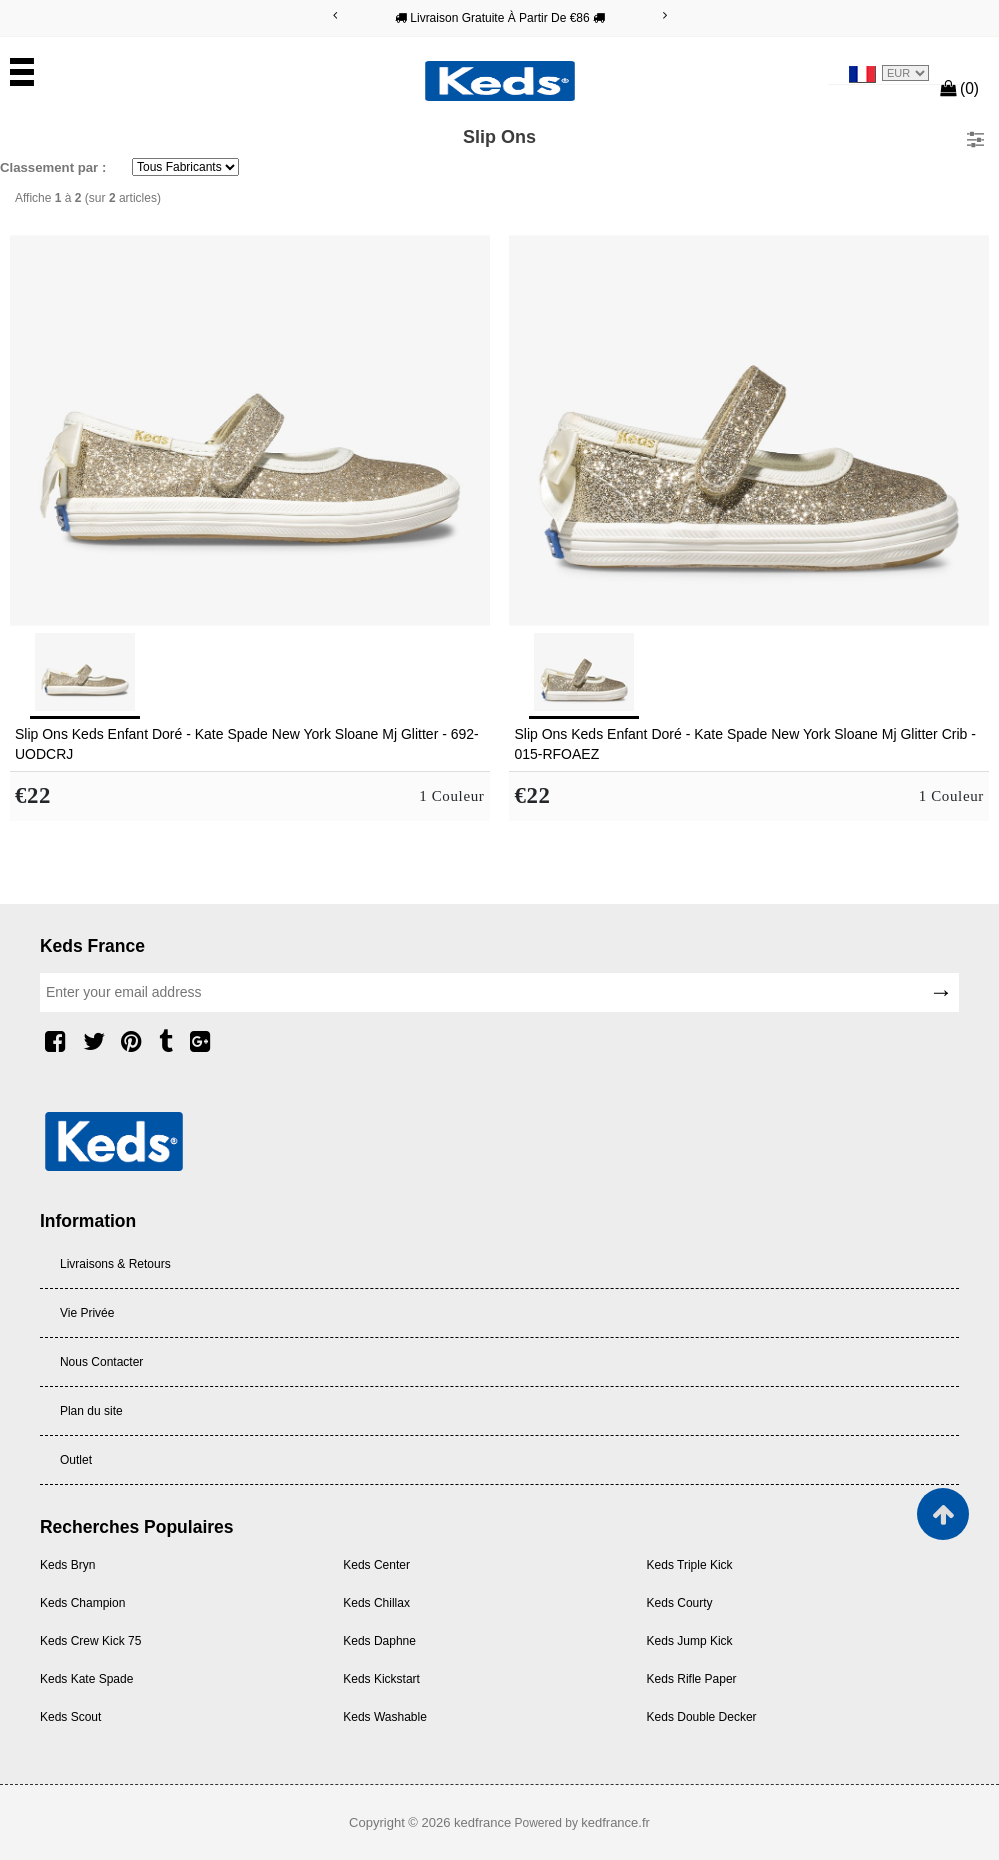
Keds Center (376, 1565)
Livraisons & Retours (115, 1264)
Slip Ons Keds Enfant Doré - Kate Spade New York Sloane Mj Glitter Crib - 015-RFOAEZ (744, 744)
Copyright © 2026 (401, 1822)
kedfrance (482, 1822)
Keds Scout (70, 1717)
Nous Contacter (101, 1362)
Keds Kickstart (381, 1679)
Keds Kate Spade (86, 1679)
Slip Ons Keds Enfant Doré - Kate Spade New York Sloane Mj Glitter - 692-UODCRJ (247, 744)
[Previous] (335, 15)
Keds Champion (82, 1603)
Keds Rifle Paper (692, 1679)
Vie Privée (87, 1313)
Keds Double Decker (702, 1717)
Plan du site (91, 1411)
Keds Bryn (67, 1565)
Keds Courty (680, 1603)
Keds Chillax (376, 1603)
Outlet (76, 1460)
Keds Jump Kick (690, 1641)
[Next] (665, 15)
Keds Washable (385, 1717)
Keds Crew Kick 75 (90, 1641)
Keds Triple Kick (690, 1565)
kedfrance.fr (615, 1822)
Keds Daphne (379, 1641)
